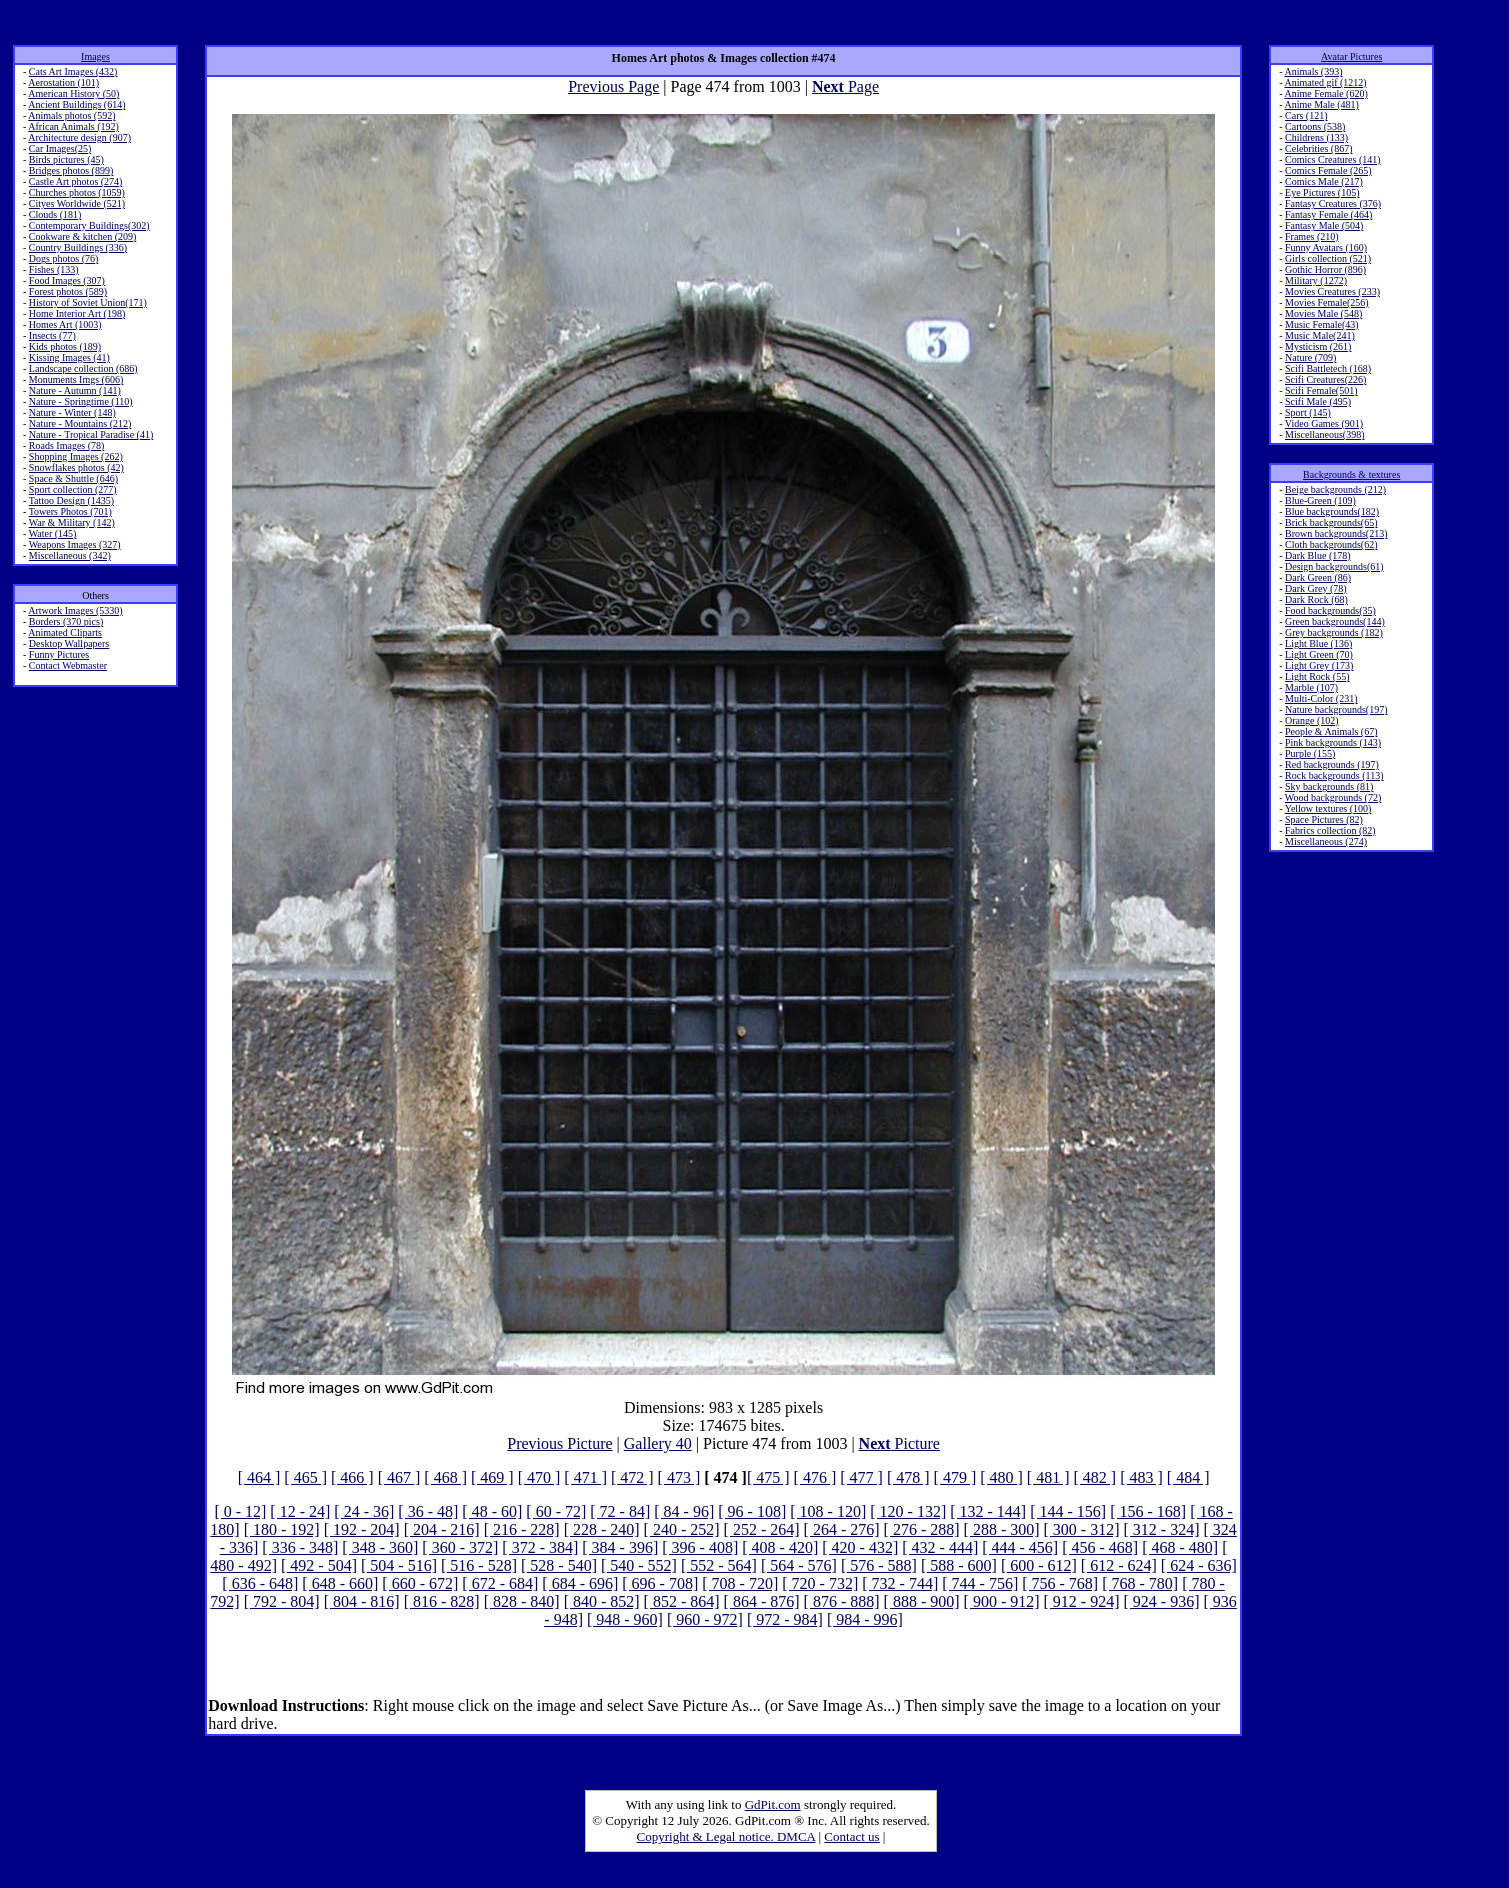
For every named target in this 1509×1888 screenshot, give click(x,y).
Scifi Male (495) (1318, 401)
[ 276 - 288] (922, 1529)
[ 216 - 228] (522, 1529)
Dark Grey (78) (1316, 588)
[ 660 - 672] (420, 1583)
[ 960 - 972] (705, 1619)
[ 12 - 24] (300, 1511)
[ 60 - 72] (556, 1511)
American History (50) (73, 93)
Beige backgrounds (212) (1335, 489)
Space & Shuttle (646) (73, 478)
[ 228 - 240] (602, 1529)
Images (95, 56)
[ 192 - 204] (362, 1529)
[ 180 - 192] (282, 1529)
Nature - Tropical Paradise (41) (91, 434)
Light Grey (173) (1319, 665)
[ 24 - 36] (364, 1511)
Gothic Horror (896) (1325, 269)
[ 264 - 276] (842, 1529)
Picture (899, 1443)
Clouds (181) (55, 214)
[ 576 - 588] (879, 1565)
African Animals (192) (73, 126)
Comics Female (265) (1328, 170)
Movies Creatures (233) (1332, 291)
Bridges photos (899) (71, 170)
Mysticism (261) (1318, 346)
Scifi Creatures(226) (1325, 379)
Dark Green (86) (1318, 577)
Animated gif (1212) (1325, 82)
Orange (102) (1312, 720)
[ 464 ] (259, 1477)
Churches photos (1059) (77, 192)
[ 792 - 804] (282, 1601)
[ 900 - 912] (1002, 1601)
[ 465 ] (305, 1477)
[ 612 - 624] (1119, 1565)
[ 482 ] (1095, 1477)
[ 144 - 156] (1068, 1511)
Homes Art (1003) (65, 324)
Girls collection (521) (1328, 258)
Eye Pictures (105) (1322, 192)
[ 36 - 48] (428, 1511)
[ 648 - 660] (340, 1583)
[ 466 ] (352, 1477)
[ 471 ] (585, 1477)
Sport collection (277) (73, 489)
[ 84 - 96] (684, 1511)
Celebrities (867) (1318, 148)
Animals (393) (1313, 71)
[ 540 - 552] (639, 1565)
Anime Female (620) (1325, 93)
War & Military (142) (72, 522)
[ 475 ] (768, 1477)
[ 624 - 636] (1199, 1565)
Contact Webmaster (68, 665)
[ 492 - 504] (319, 1565)
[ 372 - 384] (540, 1547)
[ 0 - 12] (240, 1511)
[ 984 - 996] (865, 1619)
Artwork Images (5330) (75, 610)
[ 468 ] (445, 1477)
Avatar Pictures (1351, 56)
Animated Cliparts (65, 632)
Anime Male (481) (1321, 104)
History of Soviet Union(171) (88, 302)
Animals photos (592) (71, 115)
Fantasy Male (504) (1324, 225)
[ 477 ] (861, 1477)
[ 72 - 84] (620, 1511)
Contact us (851, 1836)
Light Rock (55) (1317, 676)
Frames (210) (1312, 236)
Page (845, 86)
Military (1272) (1316, 280)
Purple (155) (1310, 753)
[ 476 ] (815, 1477)
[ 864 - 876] (762, 1601)
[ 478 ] (908, 1477)
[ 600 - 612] (1039, 1565)
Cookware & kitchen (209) (82, 236)
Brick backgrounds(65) (1331, 522)
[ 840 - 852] (602, 1601)
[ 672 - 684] (500, 1583)
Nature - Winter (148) (72, 412)
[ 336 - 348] (300, 1547)
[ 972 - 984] (785, 1619)
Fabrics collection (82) (1330, 830)
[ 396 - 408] (700, 1547)
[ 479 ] (955, 1477)
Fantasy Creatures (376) (1333, 203)
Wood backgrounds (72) (1333, 797)
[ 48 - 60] (492, 1511)
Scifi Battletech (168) (1328, 368)
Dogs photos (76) (63, 258)
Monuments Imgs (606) (76, 379)
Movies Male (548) (1323, 313)
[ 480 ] (1001, 1477)
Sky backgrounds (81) (1329, 786)
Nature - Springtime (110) (81, 401)
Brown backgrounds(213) (1336, 533)
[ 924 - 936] (1162, 1601)
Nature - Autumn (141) (75, 390)
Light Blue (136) (1318, 643)
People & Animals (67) (1331, 731)
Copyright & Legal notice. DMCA (726, 1836)
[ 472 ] (632, 1477)
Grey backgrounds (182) (1334, 632)
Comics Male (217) (1324, 181)
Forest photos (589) (68, 291)
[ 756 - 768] (1060, 1583)
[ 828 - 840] (522, 1601)
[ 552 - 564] (719, 1565)
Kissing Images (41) (69, 357)
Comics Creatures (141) (1333, 159)
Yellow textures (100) (1328, 808)
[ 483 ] (1141, 1477)
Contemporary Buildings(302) (89, 225)
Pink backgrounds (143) (1333, 742)
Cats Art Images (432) (73, 71)
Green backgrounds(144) (1335, 621)
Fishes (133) (54, 269)
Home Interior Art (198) (77, 313)
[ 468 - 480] (1180, 1547)
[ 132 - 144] (988, 1511)
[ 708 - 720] (740, 1583)
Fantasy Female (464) (1328, 214)
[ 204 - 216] (442, 1529)
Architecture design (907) (79, 137)
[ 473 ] (679, 1477)
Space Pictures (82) (1324, 819)
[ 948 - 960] (625, 1619)
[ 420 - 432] (860, 1547)
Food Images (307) (67, 280)
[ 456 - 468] (1100, 1547)
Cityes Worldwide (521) (77, 203)
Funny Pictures (59, 654)
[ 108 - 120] (828, 1511)
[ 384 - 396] (620, 1547)
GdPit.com (773, 1804)
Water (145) (53, 533)
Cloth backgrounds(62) (1331, 544)
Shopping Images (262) (76, 456)
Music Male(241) (1320, 335)
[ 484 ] (1188, 1477)
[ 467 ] (399, 1477)
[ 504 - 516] (399, 1565)
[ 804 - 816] (362, 1601)
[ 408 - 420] (780, 1547)
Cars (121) (1306, 115)
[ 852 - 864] (682, 1601)
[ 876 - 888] (842, 1601)
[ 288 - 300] (1002, 1529)
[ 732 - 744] (900, 1583)
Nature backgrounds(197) (1336, 709)
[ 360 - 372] (460, 1547)
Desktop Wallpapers (69, 643)
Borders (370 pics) (66, 621)
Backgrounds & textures (1351, 474)
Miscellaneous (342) (70, 555)
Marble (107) (1311, 687)
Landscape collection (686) (83, 368)
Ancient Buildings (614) (76, 104)
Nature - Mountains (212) (80, 423)
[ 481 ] (1048, 1477)
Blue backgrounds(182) (1332, 511)
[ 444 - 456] (1020, 1547)
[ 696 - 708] (660, 1583)
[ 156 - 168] (1148, 1511)
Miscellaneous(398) (1324, 434)
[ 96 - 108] (752, 1511)
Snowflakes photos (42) (76, 467)
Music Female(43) (1322, 324)
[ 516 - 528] (479, 1565)
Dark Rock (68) (1316, 599)
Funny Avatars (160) (1326, 247)
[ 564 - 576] (799, 1565)
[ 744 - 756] (980, 1583)
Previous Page (613, 86)
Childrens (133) (1316, 137)
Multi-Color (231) (1321, 698)
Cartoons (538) (1315, 126)
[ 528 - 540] (559, 1565)
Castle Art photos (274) (76, 181)
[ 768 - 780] (1140, 1583)
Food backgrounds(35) (1330, 610)
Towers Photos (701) (70, 511)
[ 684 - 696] (580, 1583)
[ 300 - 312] (1082, 1529)
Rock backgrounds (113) (1334, 775)
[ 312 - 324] (1162, 1529)
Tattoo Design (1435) (71, 500)
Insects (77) (52, 335)
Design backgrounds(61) (1334, 566)
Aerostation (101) (63, 82)
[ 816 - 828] (442, 1601)
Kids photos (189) (65, 346)
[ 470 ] (539, 1477)
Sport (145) (1308, 412)
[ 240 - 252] (682, 1529)
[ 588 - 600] (959, 1565)
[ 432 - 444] (940, 1547)
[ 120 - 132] (908, 1511)
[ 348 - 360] (380, 1547)
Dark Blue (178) (1318, 555)
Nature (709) (1310, 357)
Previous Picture (559, 1443)
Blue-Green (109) (1320, 500)
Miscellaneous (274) (1326, 841)
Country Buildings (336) (78, 247)
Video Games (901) (1324, 423)
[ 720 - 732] (820, 1583)
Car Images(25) (60, 148)
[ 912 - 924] (1082, 1601)
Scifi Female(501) (1321, 390)
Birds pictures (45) (66, 159)
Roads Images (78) (67, 445)
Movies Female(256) (1327, 302)
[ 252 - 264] (762, 1529)
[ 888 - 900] (922, 1601)
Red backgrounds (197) (1332, 764)
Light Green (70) (1319, 654)
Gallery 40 (658, 1443)
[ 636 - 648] (260, 1583)
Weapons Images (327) (75, 544)
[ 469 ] (492, 1477)
